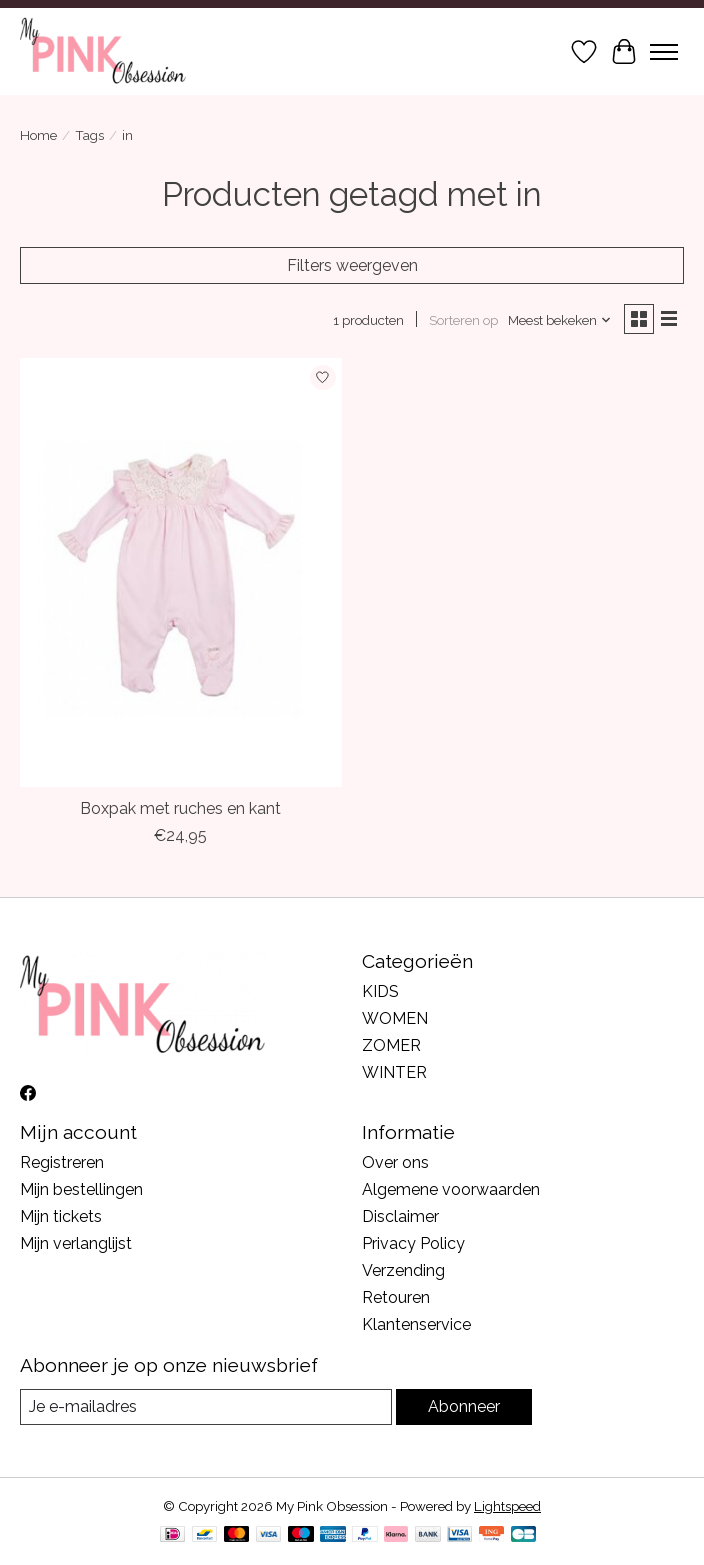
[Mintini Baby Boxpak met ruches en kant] (181, 572)
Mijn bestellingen (81, 1189)
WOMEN (395, 1018)
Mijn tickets (61, 1216)
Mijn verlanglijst (76, 1243)
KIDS (380, 991)
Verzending (403, 1270)
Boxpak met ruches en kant (180, 808)
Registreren (62, 1162)
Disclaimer (400, 1216)
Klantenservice (416, 1324)
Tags (89, 135)
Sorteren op (463, 320)
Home (38, 135)
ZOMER (391, 1045)
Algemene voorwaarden (451, 1189)
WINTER (394, 1072)
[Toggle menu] (664, 52)
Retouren (396, 1297)
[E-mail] (206, 1406)
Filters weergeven (352, 265)
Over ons (395, 1162)
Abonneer (464, 1406)
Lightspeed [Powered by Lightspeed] (507, 1506)
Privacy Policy (413, 1243)
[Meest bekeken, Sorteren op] (560, 320)
